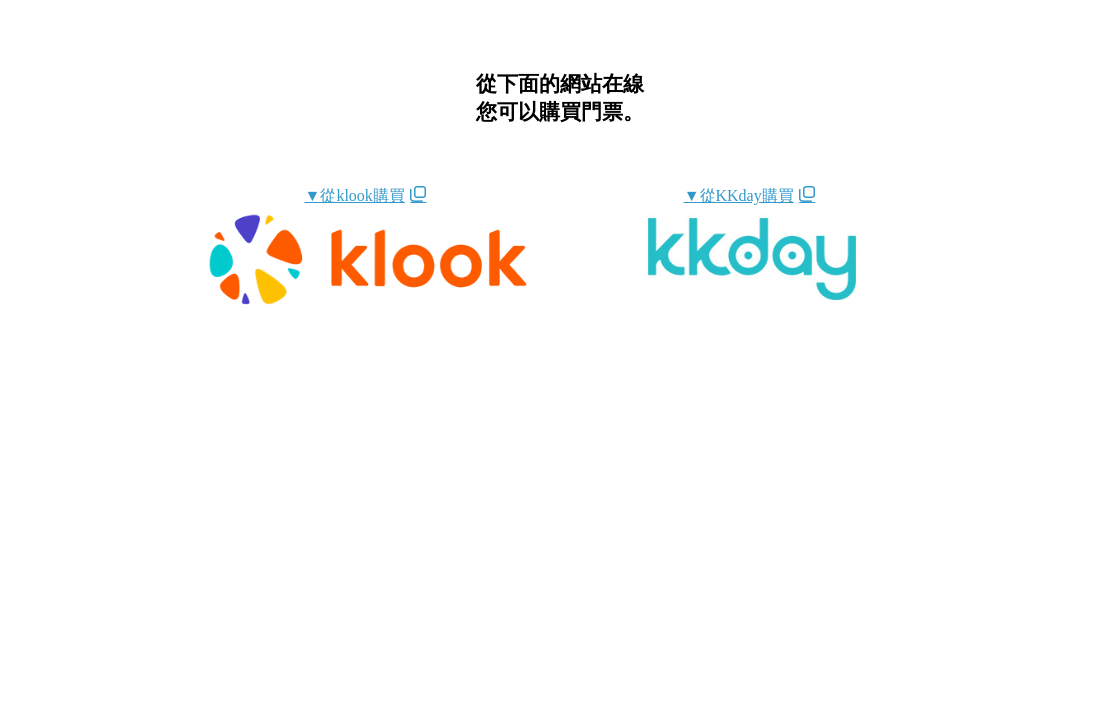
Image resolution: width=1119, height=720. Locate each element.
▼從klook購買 (355, 195)
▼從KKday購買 (739, 195)
